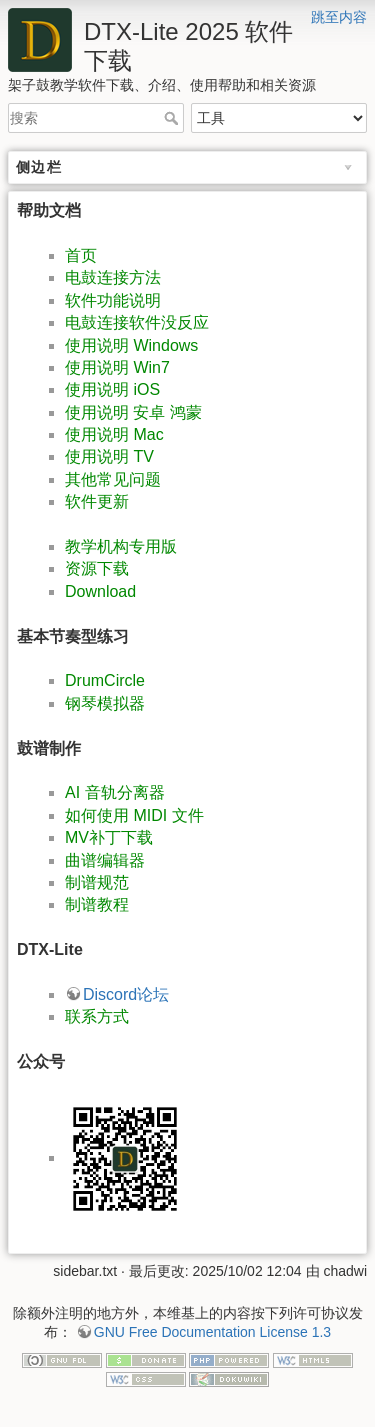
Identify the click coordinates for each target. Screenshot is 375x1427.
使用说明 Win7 (117, 367)
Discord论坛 (126, 994)
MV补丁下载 (109, 837)
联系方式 (97, 1016)
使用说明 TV (109, 456)
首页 (81, 255)
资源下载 (97, 568)
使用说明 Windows (131, 345)
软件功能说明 (113, 300)
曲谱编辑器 (105, 860)
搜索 (173, 118)
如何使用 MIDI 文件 (134, 815)
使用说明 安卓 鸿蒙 (133, 412)
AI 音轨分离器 (115, 792)
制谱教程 (97, 904)
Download (100, 591)
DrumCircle (105, 680)
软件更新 (97, 501)
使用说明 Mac (114, 434)
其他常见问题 (113, 479)
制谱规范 (97, 882)
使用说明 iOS (112, 389)
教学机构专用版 (121, 546)
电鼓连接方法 (113, 277)
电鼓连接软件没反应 (137, 322)
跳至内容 (339, 17)
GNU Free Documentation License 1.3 (212, 1332)
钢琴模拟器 (105, 703)
